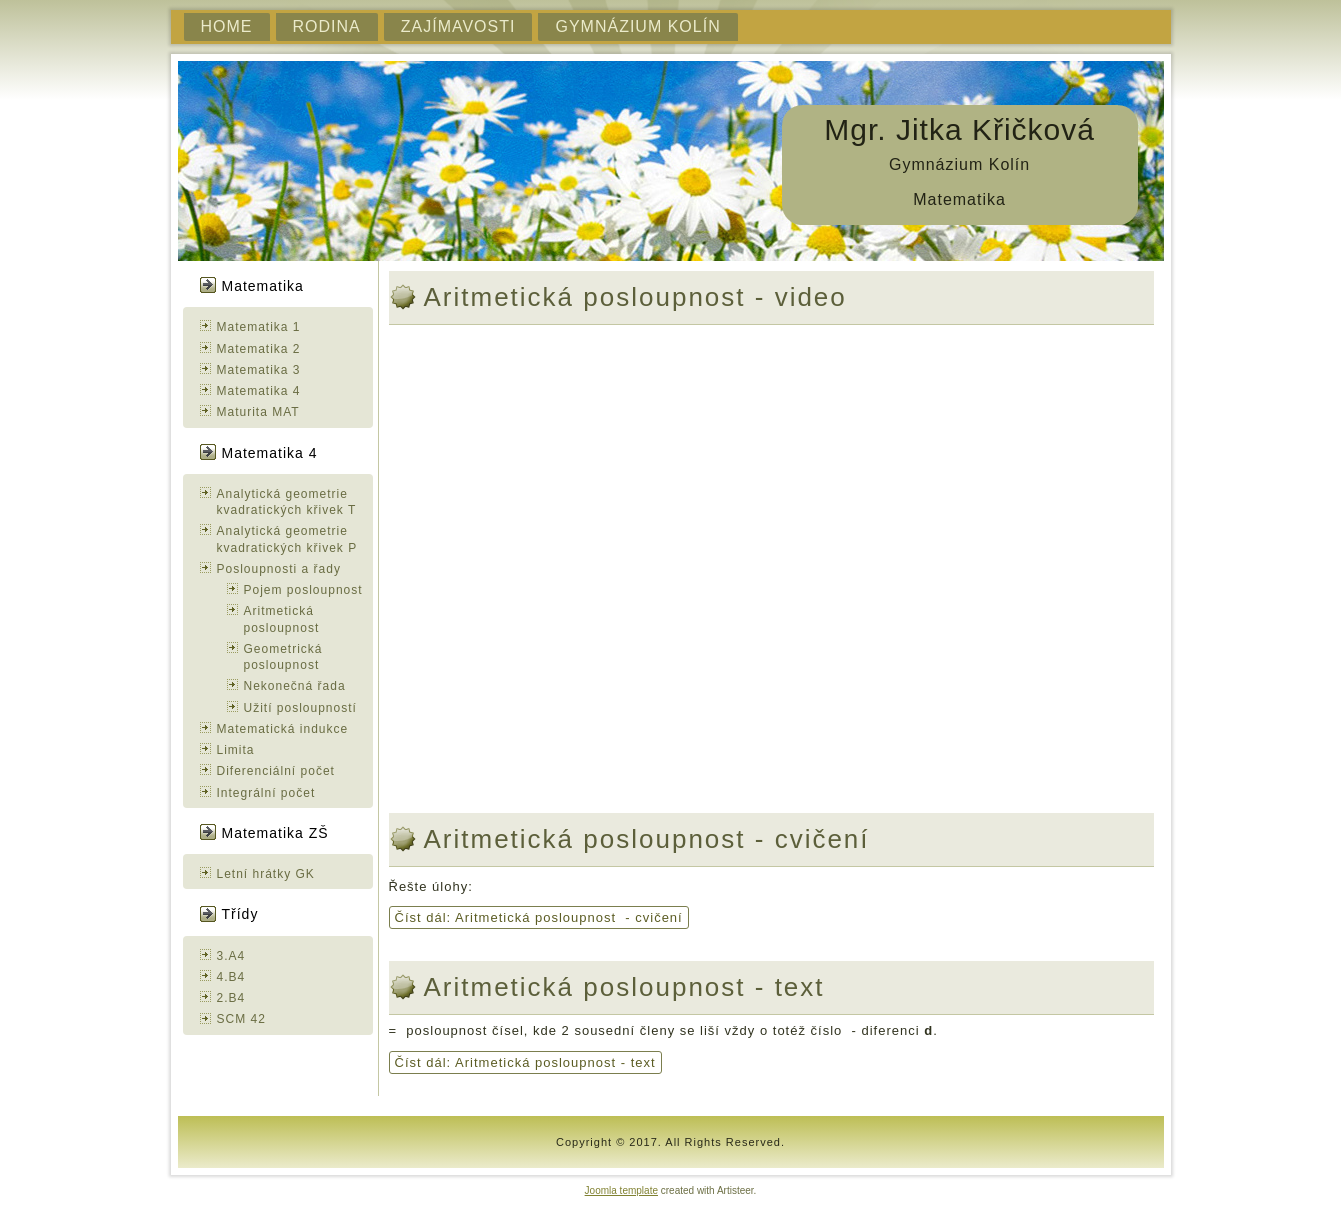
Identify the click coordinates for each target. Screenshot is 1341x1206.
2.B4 (231, 998)
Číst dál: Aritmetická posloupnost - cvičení (539, 917)
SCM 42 (241, 1019)
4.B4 (231, 977)
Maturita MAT (258, 412)
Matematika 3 (259, 370)
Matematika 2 (259, 349)
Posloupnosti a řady (279, 569)
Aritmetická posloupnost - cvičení (647, 839)
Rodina (327, 26)
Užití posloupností (300, 708)
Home (227, 26)
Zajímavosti (458, 26)
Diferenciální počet (276, 771)
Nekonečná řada (295, 686)
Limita (236, 750)
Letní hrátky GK (266, 874)
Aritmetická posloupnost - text (624, 987)
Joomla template (621, 1190)
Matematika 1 (259, 327)
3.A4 (231, 956)
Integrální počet (266, 793)
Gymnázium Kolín (637, 26)
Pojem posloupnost (303, 590)
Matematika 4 (259, 391)
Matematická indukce (283, 729)
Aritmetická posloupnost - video (635, 297)
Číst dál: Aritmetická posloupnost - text (525, 1062)
